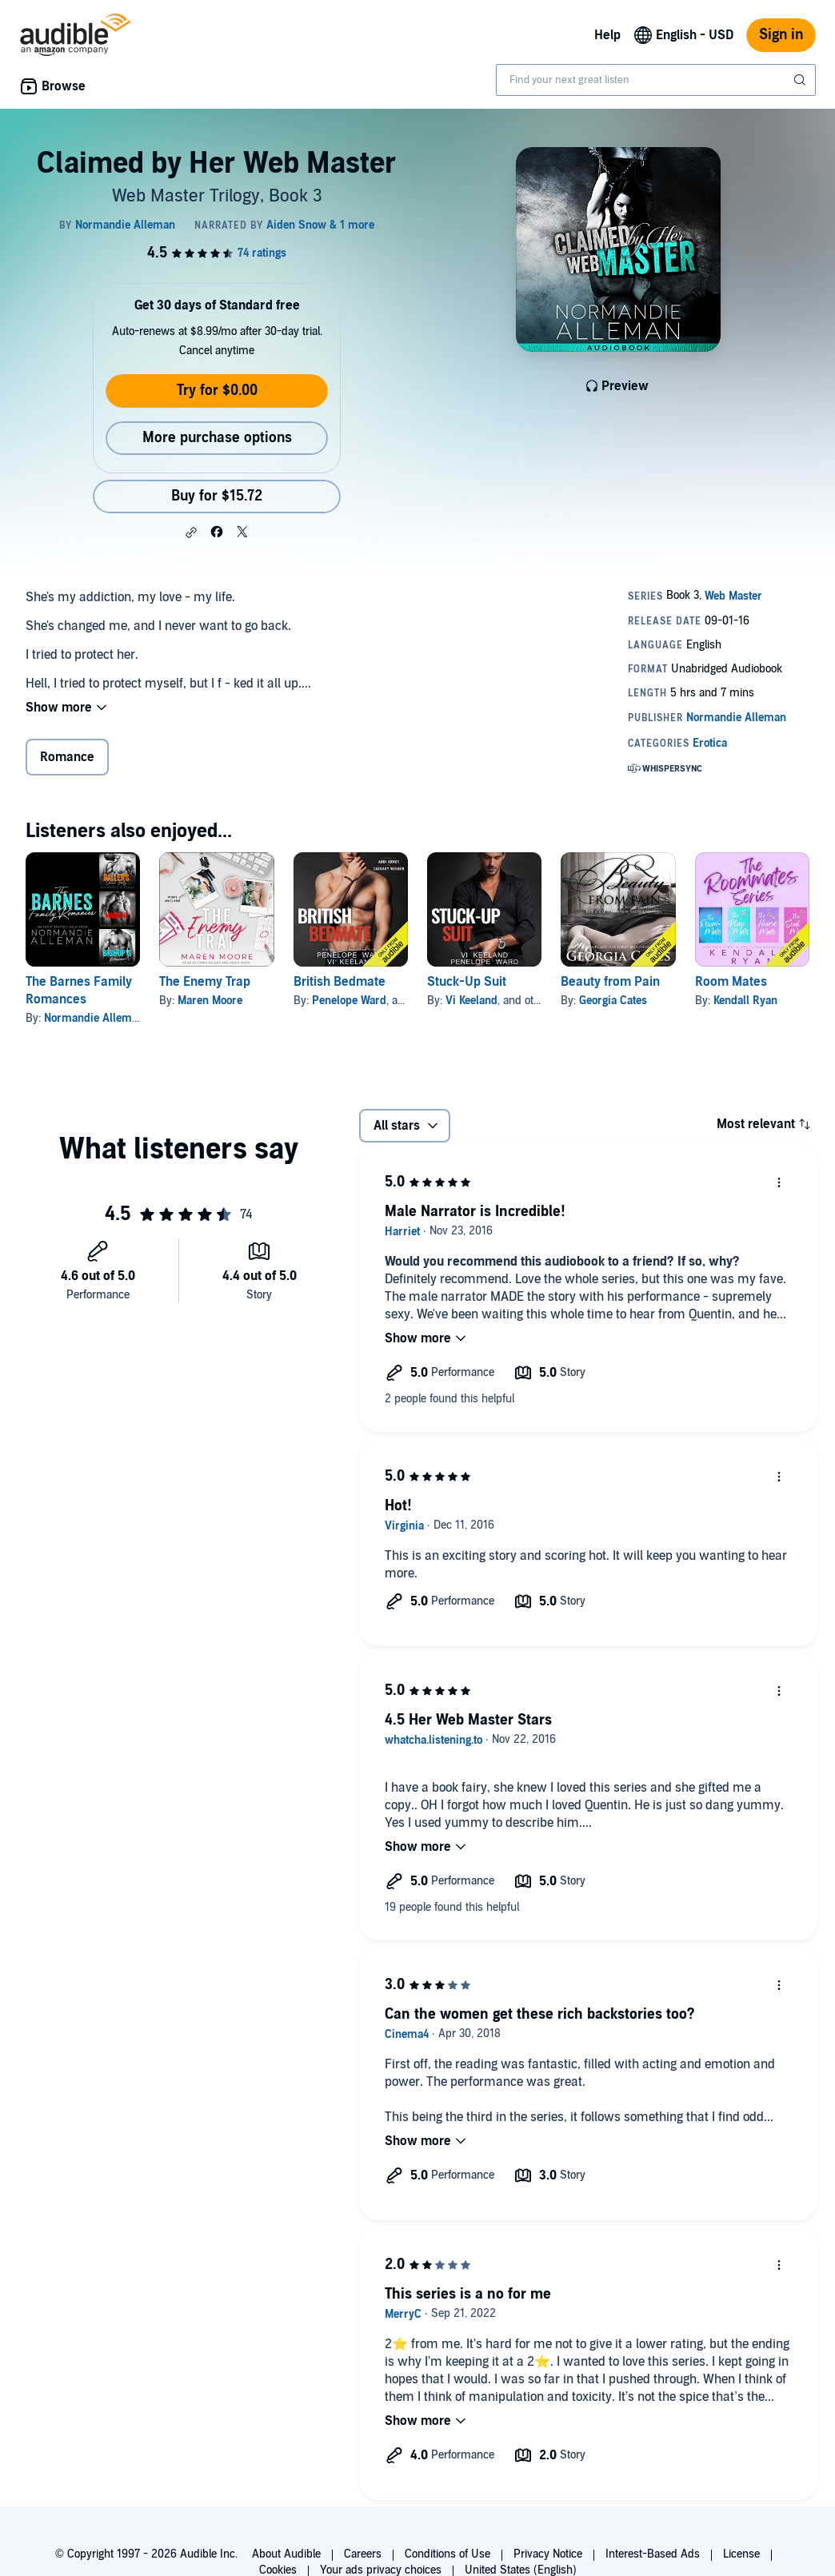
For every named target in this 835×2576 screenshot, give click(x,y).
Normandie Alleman (94, 1018)
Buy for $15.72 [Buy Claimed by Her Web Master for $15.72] (216, 496)
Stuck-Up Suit (466, 982)
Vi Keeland (471, 1000)
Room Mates (731, 982)
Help (607, 35)
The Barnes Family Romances (79, 990)
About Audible (286, 2554)
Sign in (781, 34)
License (741, 2554)
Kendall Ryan (745, 1000)
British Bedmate (340, 982)
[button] (191, 532)
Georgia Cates (613, 1000)
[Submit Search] (801, 80)
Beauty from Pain (610, 982)
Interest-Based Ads (652, 2554)
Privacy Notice (547, 2554)
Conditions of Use (447, 2554)
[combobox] (656, 80)
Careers (363, 2554)
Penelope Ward (349, 1000)
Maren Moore (210, 1000)
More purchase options (217, 437)
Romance (67, 757)
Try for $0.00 (217, 390)
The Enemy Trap (204, 982)
